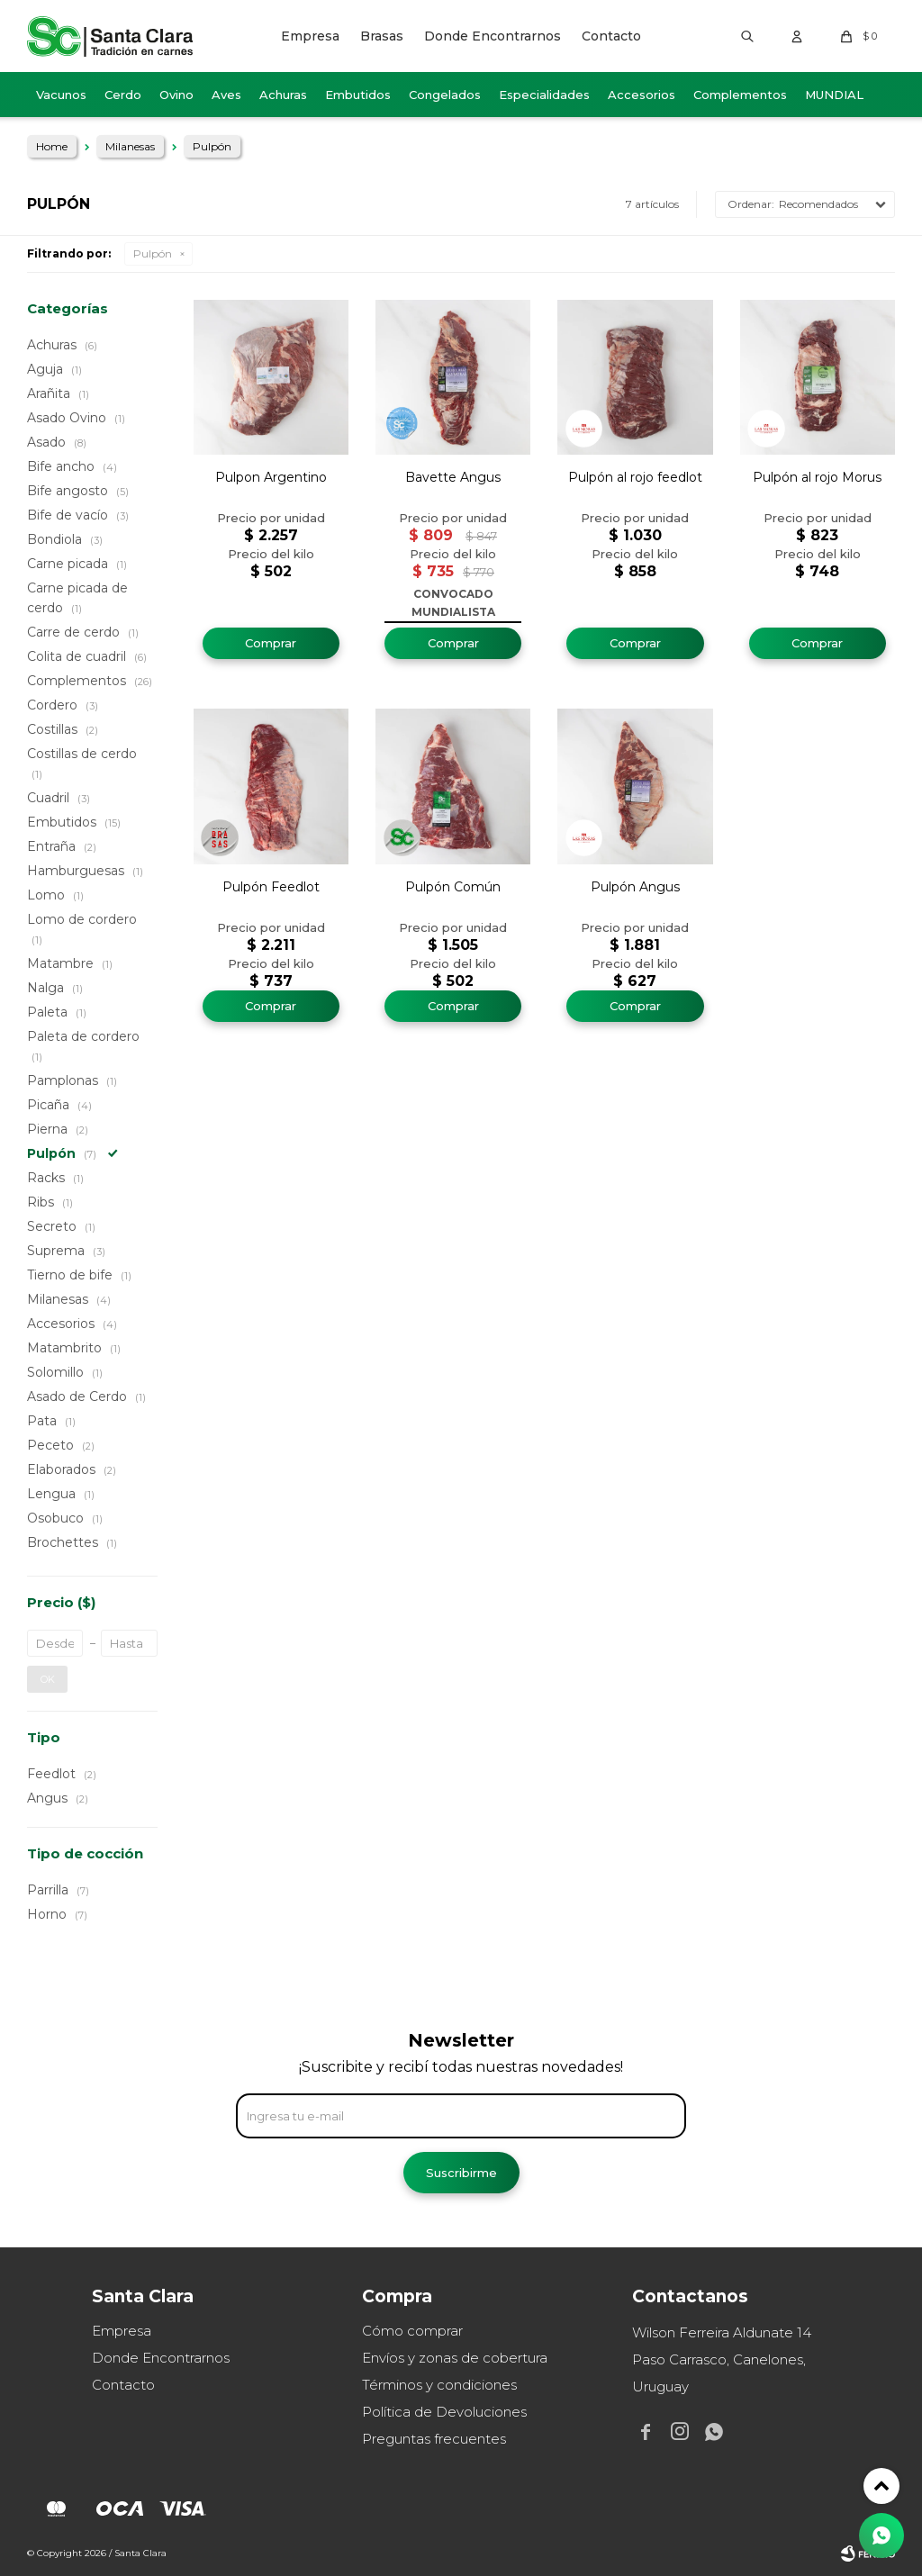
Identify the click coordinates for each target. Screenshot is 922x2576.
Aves (226, 94)
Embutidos (358, 94)
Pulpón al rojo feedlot (635, 477)
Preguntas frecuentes (434, 2438)
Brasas (381, 36)
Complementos (740, 94)
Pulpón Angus (635, 887)
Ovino (176, 94)
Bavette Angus (453, 477)
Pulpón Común (453, 887)
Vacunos (61, 94)
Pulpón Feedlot (271, 887)
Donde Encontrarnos (492, 36)
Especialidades (544, 94)
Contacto (611, 36)
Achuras (283, 94)
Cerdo (122, 94)
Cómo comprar (412, 2330)
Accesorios (641, 94)
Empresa (310, 36)
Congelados (445, 94)
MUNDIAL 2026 (834, 102)
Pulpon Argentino (271, 477)
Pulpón (152, 253)
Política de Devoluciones (444, 2411)
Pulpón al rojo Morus (817, 477)
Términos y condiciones (439, 2384)
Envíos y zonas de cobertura (454, 2357)
